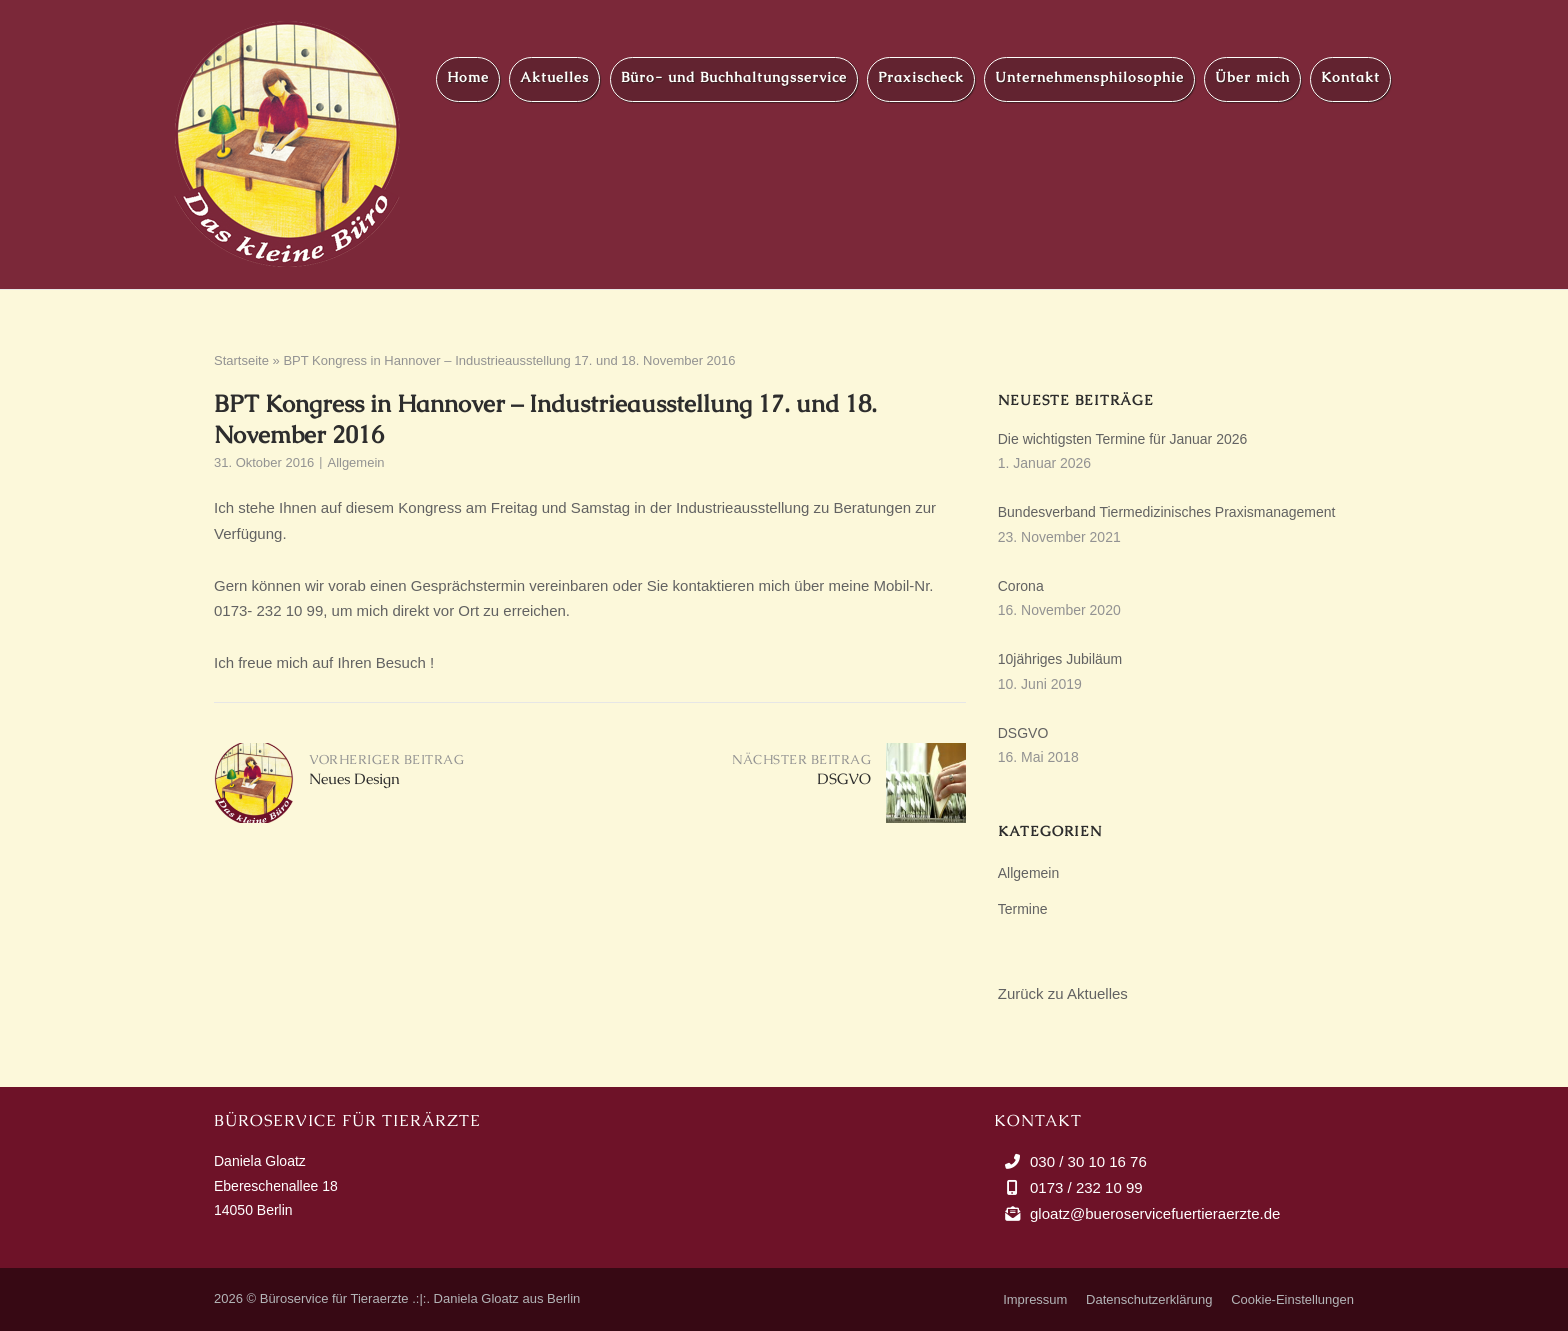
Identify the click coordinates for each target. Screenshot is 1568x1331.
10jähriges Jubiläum (1060, 659)
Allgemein (355, 462)
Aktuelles (554, 77)
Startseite (241, 360)
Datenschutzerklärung (1149, 1299)
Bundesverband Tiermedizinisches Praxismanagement (1167, 512)
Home (468, 77)
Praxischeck (921, 77)
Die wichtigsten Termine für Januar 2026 (1123, 439)
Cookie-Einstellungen (1292, 1299)
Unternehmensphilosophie (1089, 77)
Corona (1021, 586)
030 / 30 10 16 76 (1088, 1161)
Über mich (1252, 77)
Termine (1023, 909)
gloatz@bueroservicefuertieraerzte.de (1155, 1213)
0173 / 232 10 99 (1086, 1187)
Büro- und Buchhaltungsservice (734, 77)
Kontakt (1350, 77)
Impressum (1035, 1299)
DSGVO (1023, 733)
